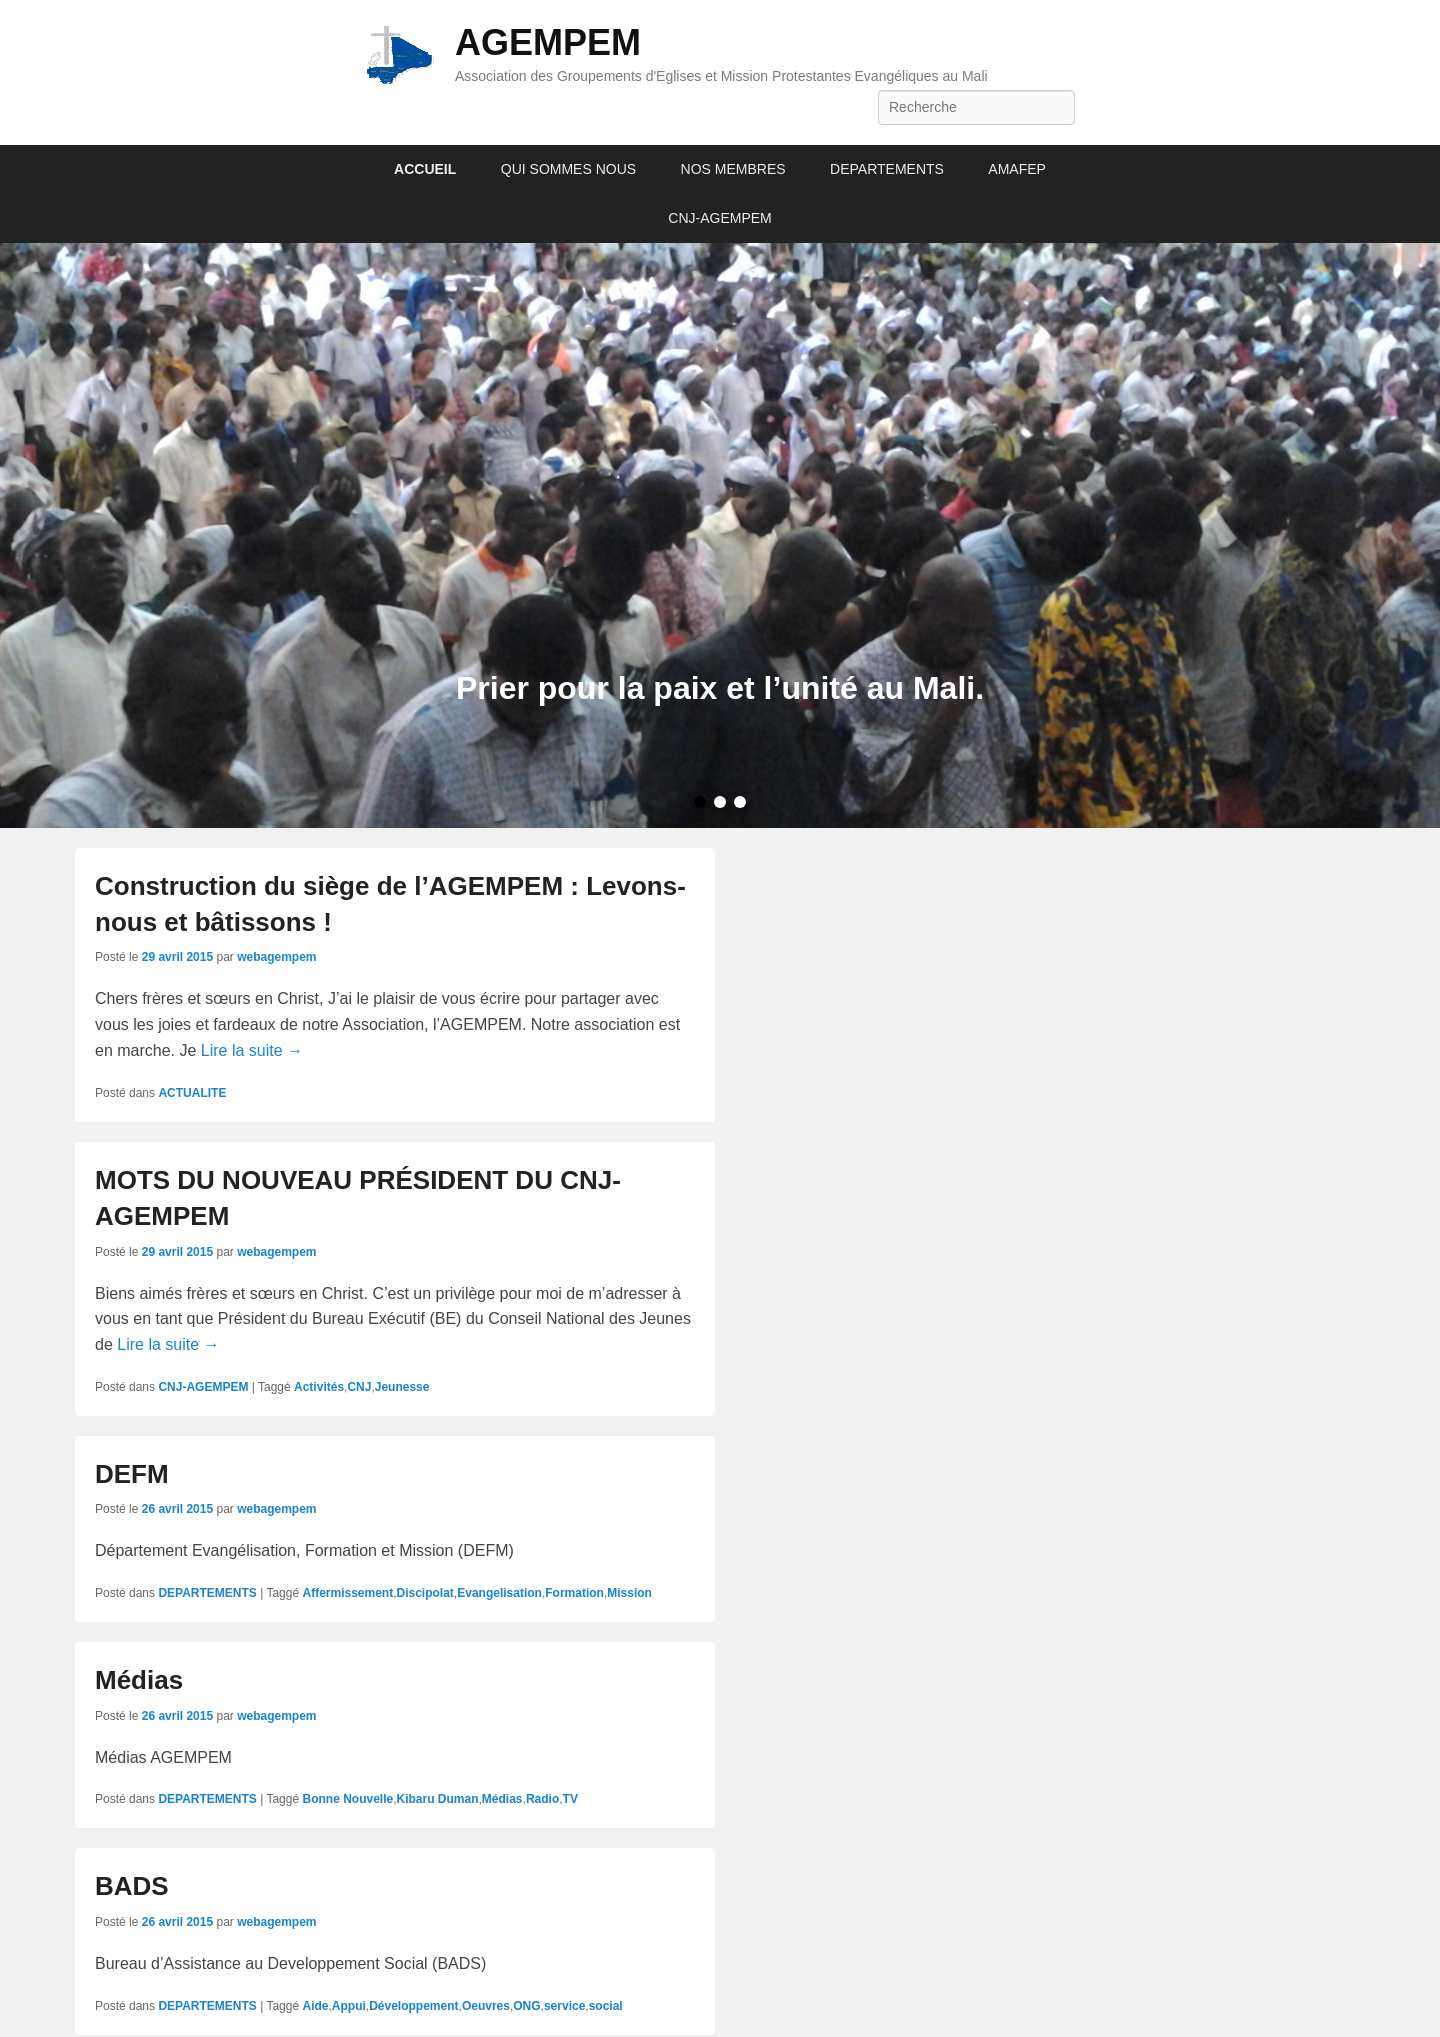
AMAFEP (1017, 169)
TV (570, 1799)
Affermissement (347, 1593)
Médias (139, 1680)
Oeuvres (486, 2006)
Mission (629, 1593)
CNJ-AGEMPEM (719, 218)
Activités (319, 1387)
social (606, 2006)
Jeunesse (402, 1387)
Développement (413, 2006)
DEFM (132, 1474)
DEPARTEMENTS (887, 169)
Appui (349, 2006)
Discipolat (425, 1593)
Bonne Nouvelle (347, 1799)
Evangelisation (499, 1593)
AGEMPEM (548, 42)
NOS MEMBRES (733, 169)
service (564, 2006)
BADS (132, 1886)
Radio (542, 1799)
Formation (574, 1593)
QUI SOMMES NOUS (568, 169)
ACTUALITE (192, 1093)
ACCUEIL (425, 169)
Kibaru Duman (438, 1799)
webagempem (276, 957)
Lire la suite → (252, 1050)
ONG (526, 2006)
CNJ (359, 1387)
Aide (315, 2006)
